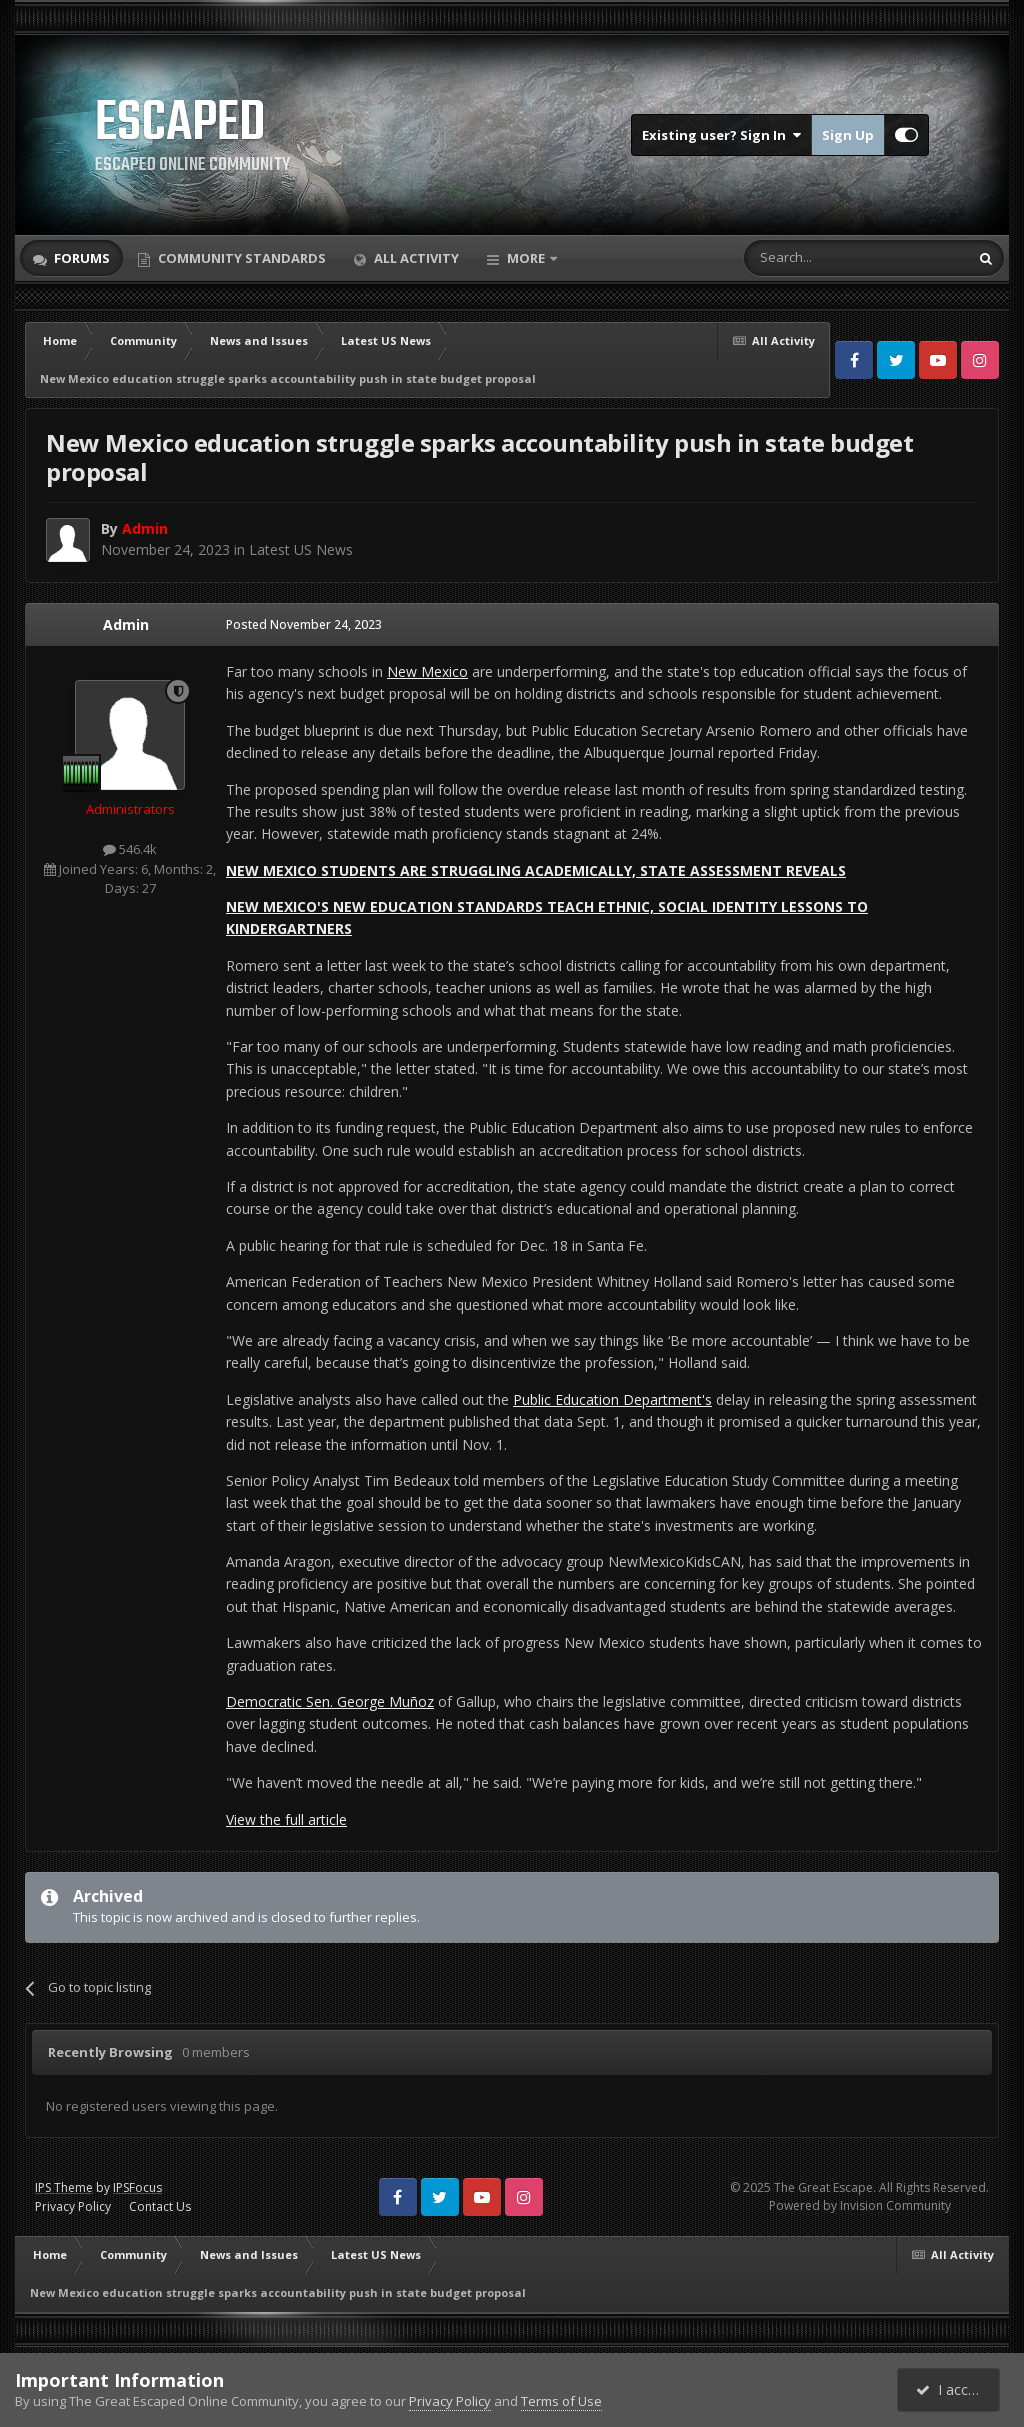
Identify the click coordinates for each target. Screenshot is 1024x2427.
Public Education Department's (612, 1399)
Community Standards (240, 258)
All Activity (415, 258)
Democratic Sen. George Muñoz (330, 1701)
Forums (80, 258)
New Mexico (427, 671)
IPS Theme (64, 2187)
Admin (126, 624)
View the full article (286, 1819)
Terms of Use (561, 2401)
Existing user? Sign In (721, 135)
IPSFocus (137, 2187)
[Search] (807, 258)
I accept (951, 2389)
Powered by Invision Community (860, 2205)
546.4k (130, 849)
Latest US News (301, 549)
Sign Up (848, 135)
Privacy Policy (73, 2206)
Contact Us (160, 2206)
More (526, 258)
